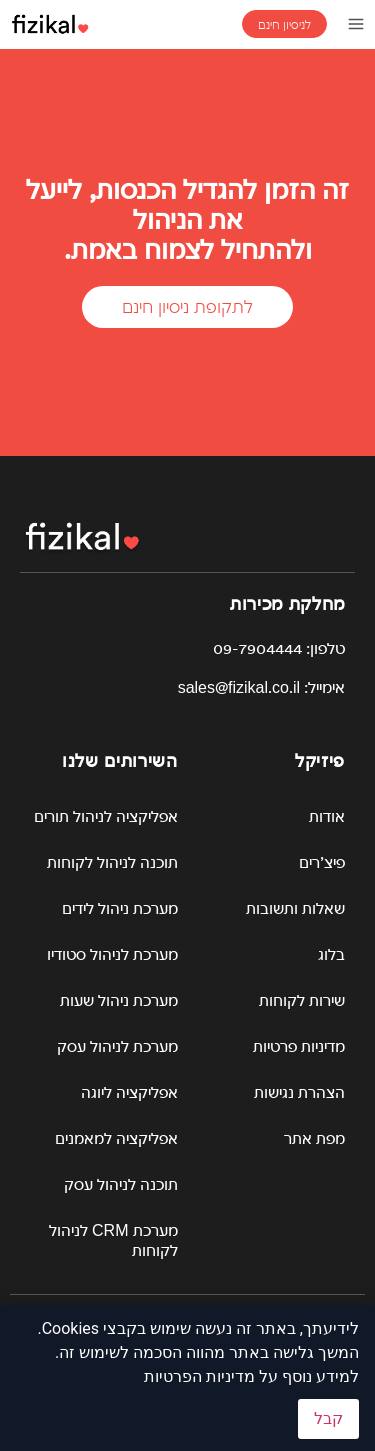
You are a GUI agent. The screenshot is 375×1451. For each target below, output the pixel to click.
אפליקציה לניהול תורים (106, 816)
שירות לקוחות (302, 1000)
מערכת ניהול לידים (120, 908)
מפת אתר (314, 1138)
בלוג (331, 954)
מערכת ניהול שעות (119, 1000)
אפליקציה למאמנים (116, 1138)
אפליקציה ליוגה (129, 1092)
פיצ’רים (322, 862)
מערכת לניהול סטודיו (112, 954)
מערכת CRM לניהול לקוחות (113, 1240)
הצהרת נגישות (299, 1092)
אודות (327, 816)
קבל (328, 1418)
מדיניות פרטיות (299, 1046)
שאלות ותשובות (295, 908)
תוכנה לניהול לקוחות (112, 862)
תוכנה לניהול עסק (121, 1184)
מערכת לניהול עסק (117, 1046)
